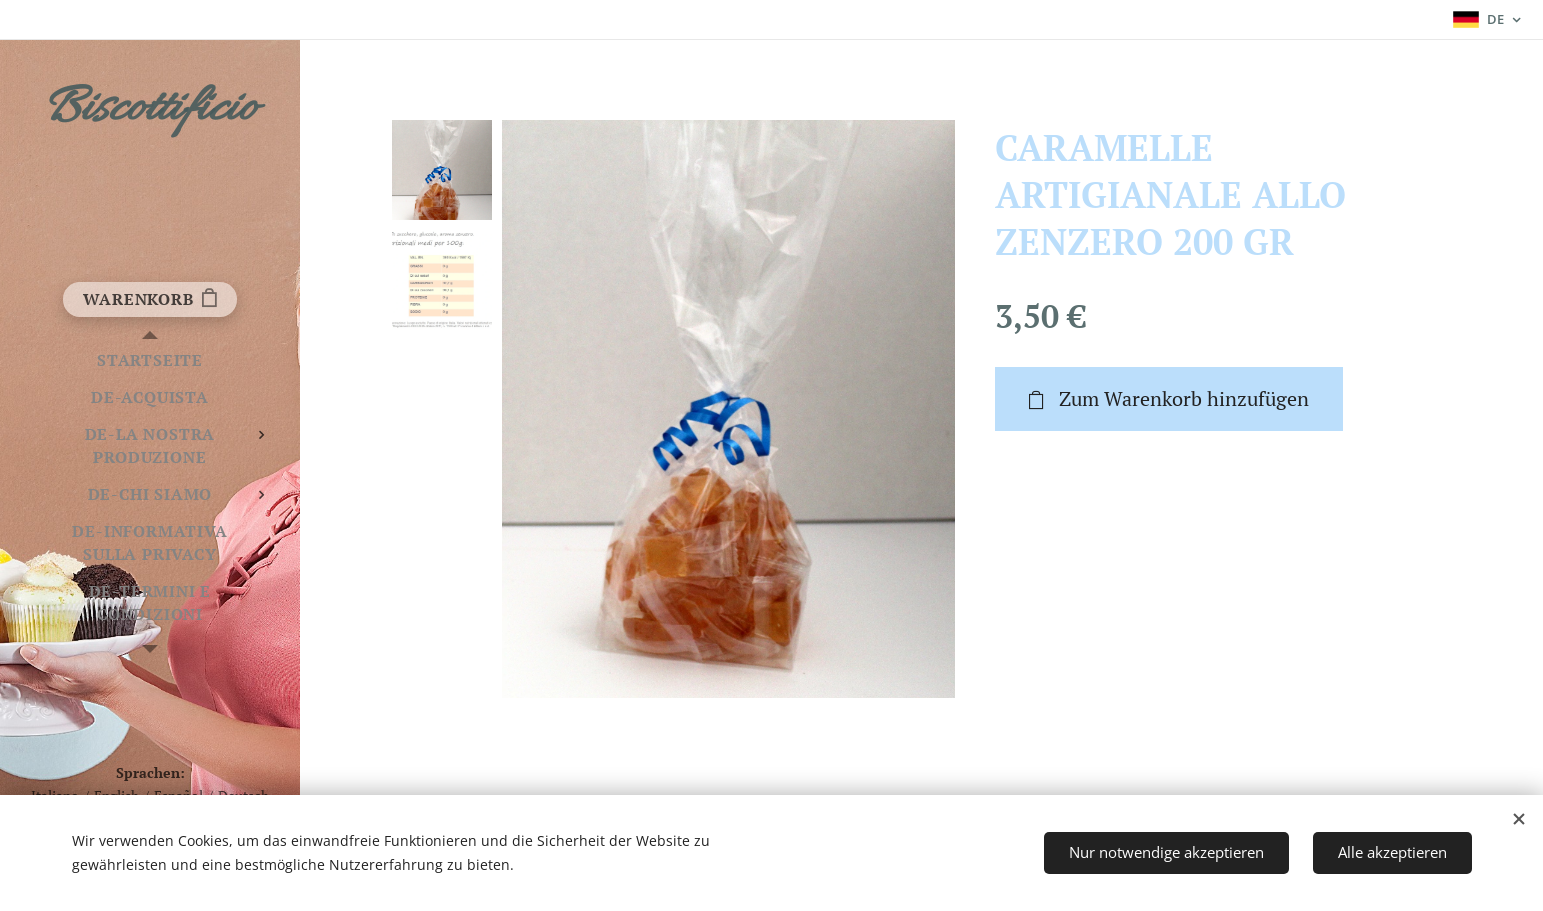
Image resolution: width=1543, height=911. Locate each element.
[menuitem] (150, 360)
